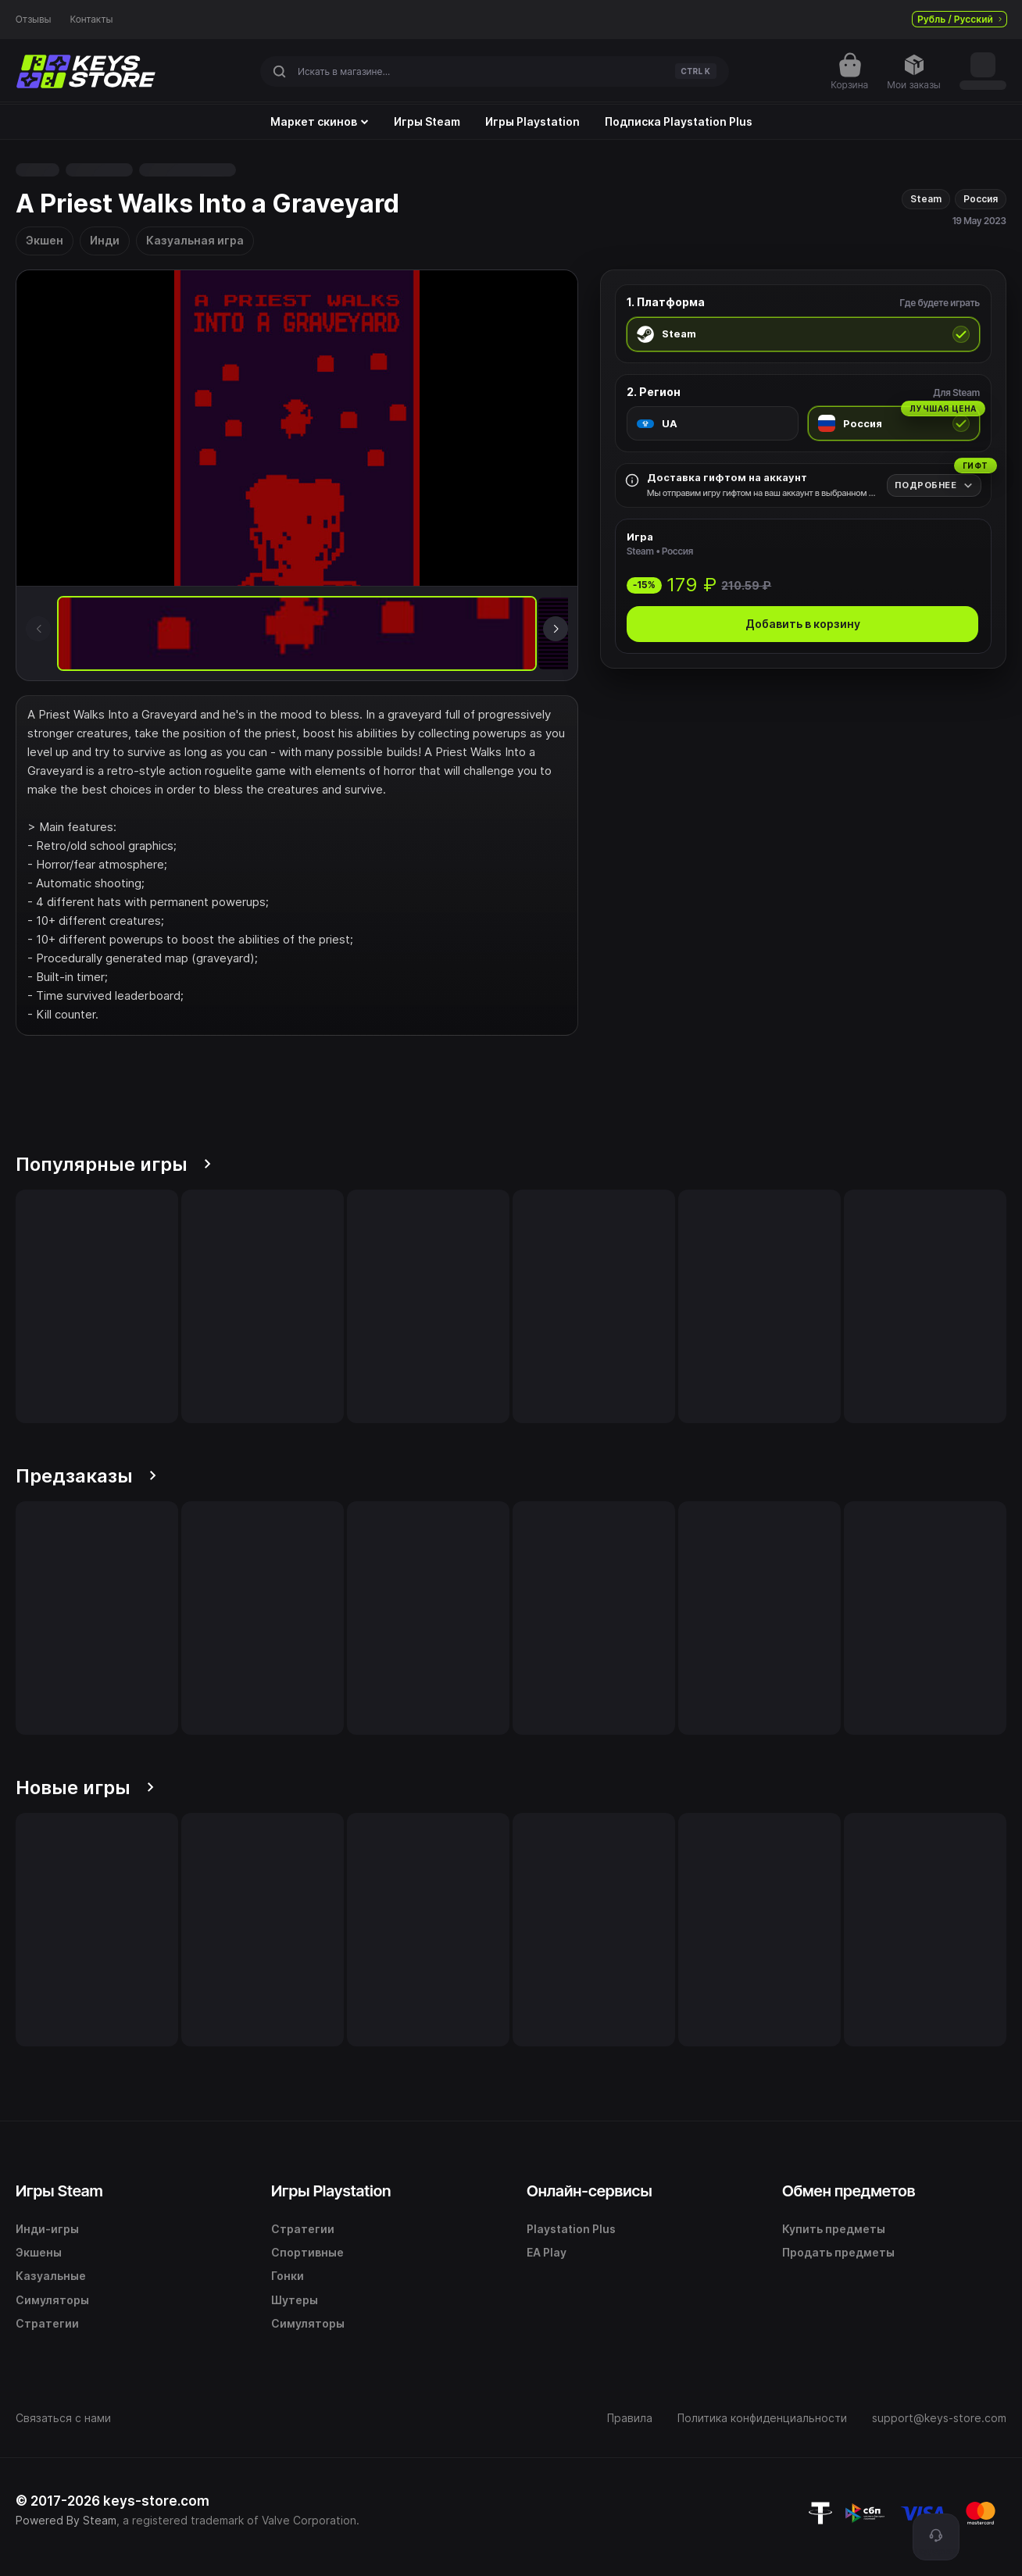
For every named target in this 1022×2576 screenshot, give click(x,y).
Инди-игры (47, 2228)
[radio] (803, 334)
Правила (629, 2417)
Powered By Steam (66, 2520)
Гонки (287, 2275)
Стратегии (47, 2323)
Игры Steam (427, 121)
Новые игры (85, 1787)
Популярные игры (113, 1164)
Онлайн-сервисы (589, 2191)
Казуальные (51, 2275)
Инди (105, 240)
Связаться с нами (63, 2417)
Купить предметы (833, 2228)
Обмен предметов (848, 2191)
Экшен (44, 240)
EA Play (546, 2252)
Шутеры (294, 2300)
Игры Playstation (532, 121)
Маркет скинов (319, 121)
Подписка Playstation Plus (678, 121)
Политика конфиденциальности (762, 2417)
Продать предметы (838, 2252)
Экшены (39, 2252)
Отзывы (34, 19)
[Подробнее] (934, 485)
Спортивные (307, 2252)
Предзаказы (86, 1476)
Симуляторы (52, 2300)
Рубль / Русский (959, 19)
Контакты (91, 19)
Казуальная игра (195, 240)
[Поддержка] (936, 2537)
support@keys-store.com (939, 2417)
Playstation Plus (571, 2228)
